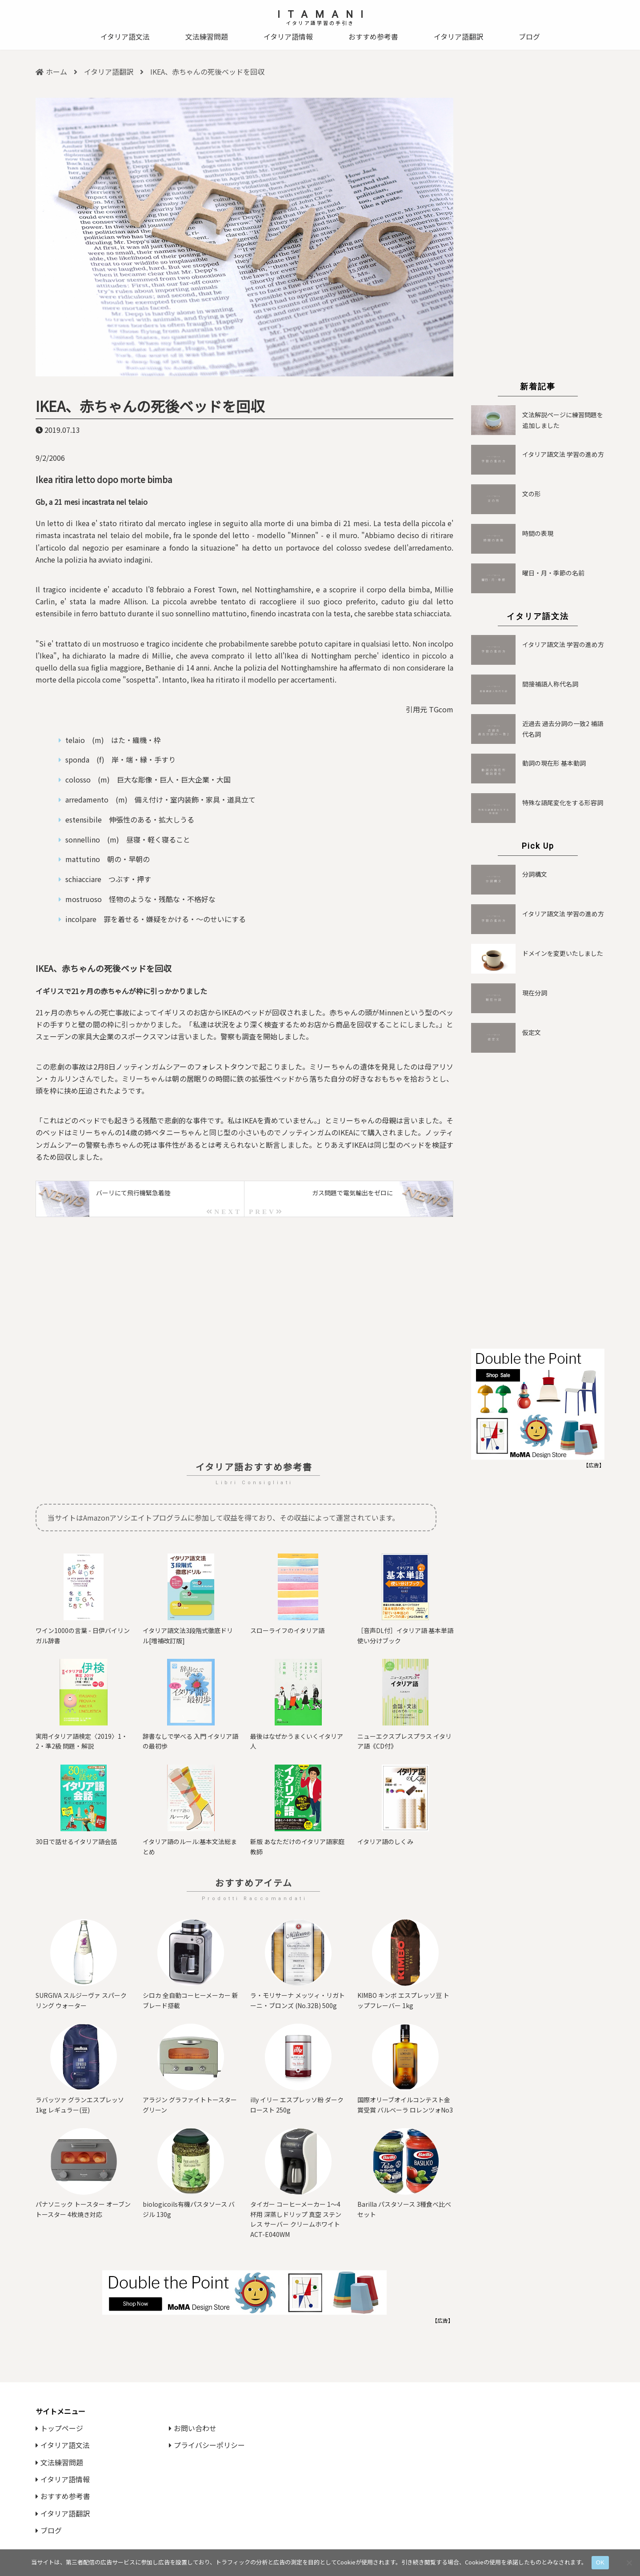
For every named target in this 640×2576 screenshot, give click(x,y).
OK (600, 2562)
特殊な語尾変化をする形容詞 (562, 802)
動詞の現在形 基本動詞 (554, 763)
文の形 (531, 493)
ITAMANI (324, 14)
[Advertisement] (244, 1339)
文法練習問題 (206, 36)
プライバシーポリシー (207, 2445)
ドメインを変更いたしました (562, 953)
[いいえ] (628, 2562)
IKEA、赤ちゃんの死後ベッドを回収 (150, 405)
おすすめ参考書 (373, 36)
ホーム (51, 71)
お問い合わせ (192, 2428)
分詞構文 (534, 874)
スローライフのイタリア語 (287, 1630)
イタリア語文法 (125, 36)
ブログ (529, 36)
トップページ (59, 2428)
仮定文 (531, 1032)
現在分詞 (534, 992)
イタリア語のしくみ (385, 1841)
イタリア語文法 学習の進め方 (563, 454)
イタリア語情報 (288, 36)
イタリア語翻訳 (458, 36)
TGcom (441, 709)
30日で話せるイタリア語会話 (76, 1841)
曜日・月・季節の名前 (553, 572)
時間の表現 (537, 533)
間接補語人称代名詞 (550, 683)
